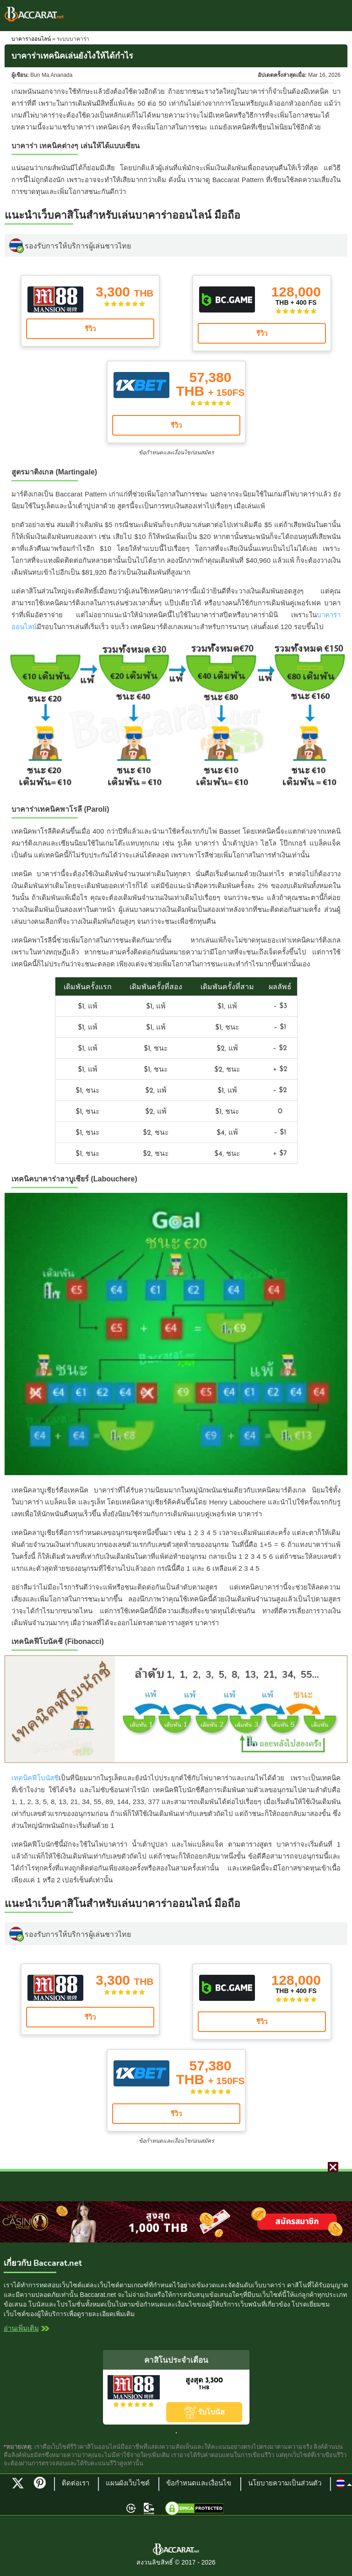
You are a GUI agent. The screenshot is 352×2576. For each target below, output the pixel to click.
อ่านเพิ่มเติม (21, 2329)
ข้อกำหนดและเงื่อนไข (198, 2483)
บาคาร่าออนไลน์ (31, 39)
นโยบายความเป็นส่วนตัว (284, 2483)
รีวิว (90, 329)
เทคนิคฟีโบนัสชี (35, 1778)
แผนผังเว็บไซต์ (128, 2483)
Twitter (17, 2483)
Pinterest (43, 2487)
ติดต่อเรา (75, 2483)
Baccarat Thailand (34, 14)
